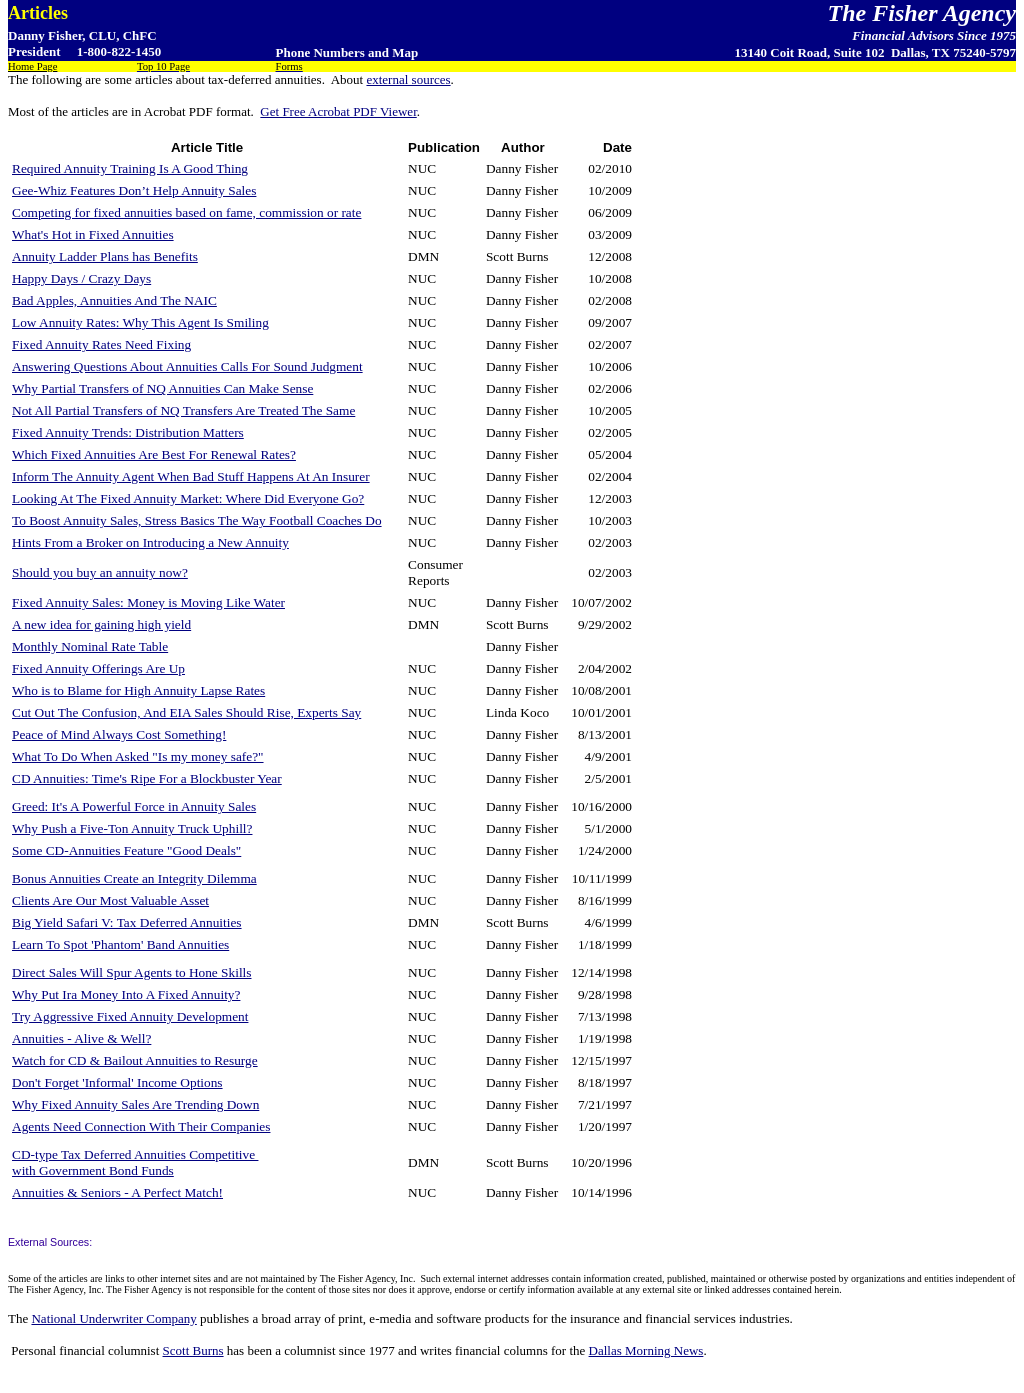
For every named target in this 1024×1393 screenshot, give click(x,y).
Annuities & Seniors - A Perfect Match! (117, 1192)
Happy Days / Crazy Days (81, 278)
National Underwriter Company (113, 1318)
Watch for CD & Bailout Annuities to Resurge (135, 1060)
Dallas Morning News (646, 1350)
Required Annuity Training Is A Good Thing (130, 168)
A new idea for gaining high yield (101, 624)
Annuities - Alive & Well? (81, 1038)
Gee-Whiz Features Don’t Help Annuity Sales (134, 190)
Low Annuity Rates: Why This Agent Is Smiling (140, 322)
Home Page (32, 66)
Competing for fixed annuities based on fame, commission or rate (186, 212)
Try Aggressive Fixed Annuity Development (130, 1016)
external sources (408, 79)
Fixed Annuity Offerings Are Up (98, 668)
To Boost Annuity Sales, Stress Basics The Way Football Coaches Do (197, 520)
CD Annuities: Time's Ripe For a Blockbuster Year (147, 778)
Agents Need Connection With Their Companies (141, 1126)
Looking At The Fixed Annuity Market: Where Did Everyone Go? (188, 498)
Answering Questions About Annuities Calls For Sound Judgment (187, 366)
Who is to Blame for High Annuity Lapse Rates (138, 690)
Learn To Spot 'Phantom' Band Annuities (120, 944)
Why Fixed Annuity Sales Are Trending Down (135, 1104)
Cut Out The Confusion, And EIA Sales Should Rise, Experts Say (186, 712)
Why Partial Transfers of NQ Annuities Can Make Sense (162, 388)
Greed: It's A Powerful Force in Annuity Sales (134, 806)
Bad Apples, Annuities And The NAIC (114, 300)
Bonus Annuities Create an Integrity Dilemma (134, 878)
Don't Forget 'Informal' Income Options (117, 1082)
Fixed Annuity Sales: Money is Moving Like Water (148, 602)
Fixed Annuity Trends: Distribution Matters (128, 432)
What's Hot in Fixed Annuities (93, 234)
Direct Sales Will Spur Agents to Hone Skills (131, 972)
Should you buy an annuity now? (100, 572)
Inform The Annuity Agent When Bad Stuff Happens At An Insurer (191, 476)
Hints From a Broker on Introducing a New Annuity (150, 542)
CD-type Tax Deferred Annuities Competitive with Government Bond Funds (135, 1162)
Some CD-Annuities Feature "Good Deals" (126, 850)
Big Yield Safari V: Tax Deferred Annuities (127, 922)
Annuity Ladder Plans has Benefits (105, 256)
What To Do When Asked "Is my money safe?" (138, 756)
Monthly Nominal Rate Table (90, 646)
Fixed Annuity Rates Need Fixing (101, 344)
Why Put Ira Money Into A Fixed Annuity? (126, 994)
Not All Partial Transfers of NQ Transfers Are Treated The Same (183, 410)
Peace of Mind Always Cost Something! (119, 734)
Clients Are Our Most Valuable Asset (110, 900)
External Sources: (50, 1242)
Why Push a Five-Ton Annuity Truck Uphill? (132, 828)
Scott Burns (193, 1350)
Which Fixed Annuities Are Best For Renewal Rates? (154, 454)
